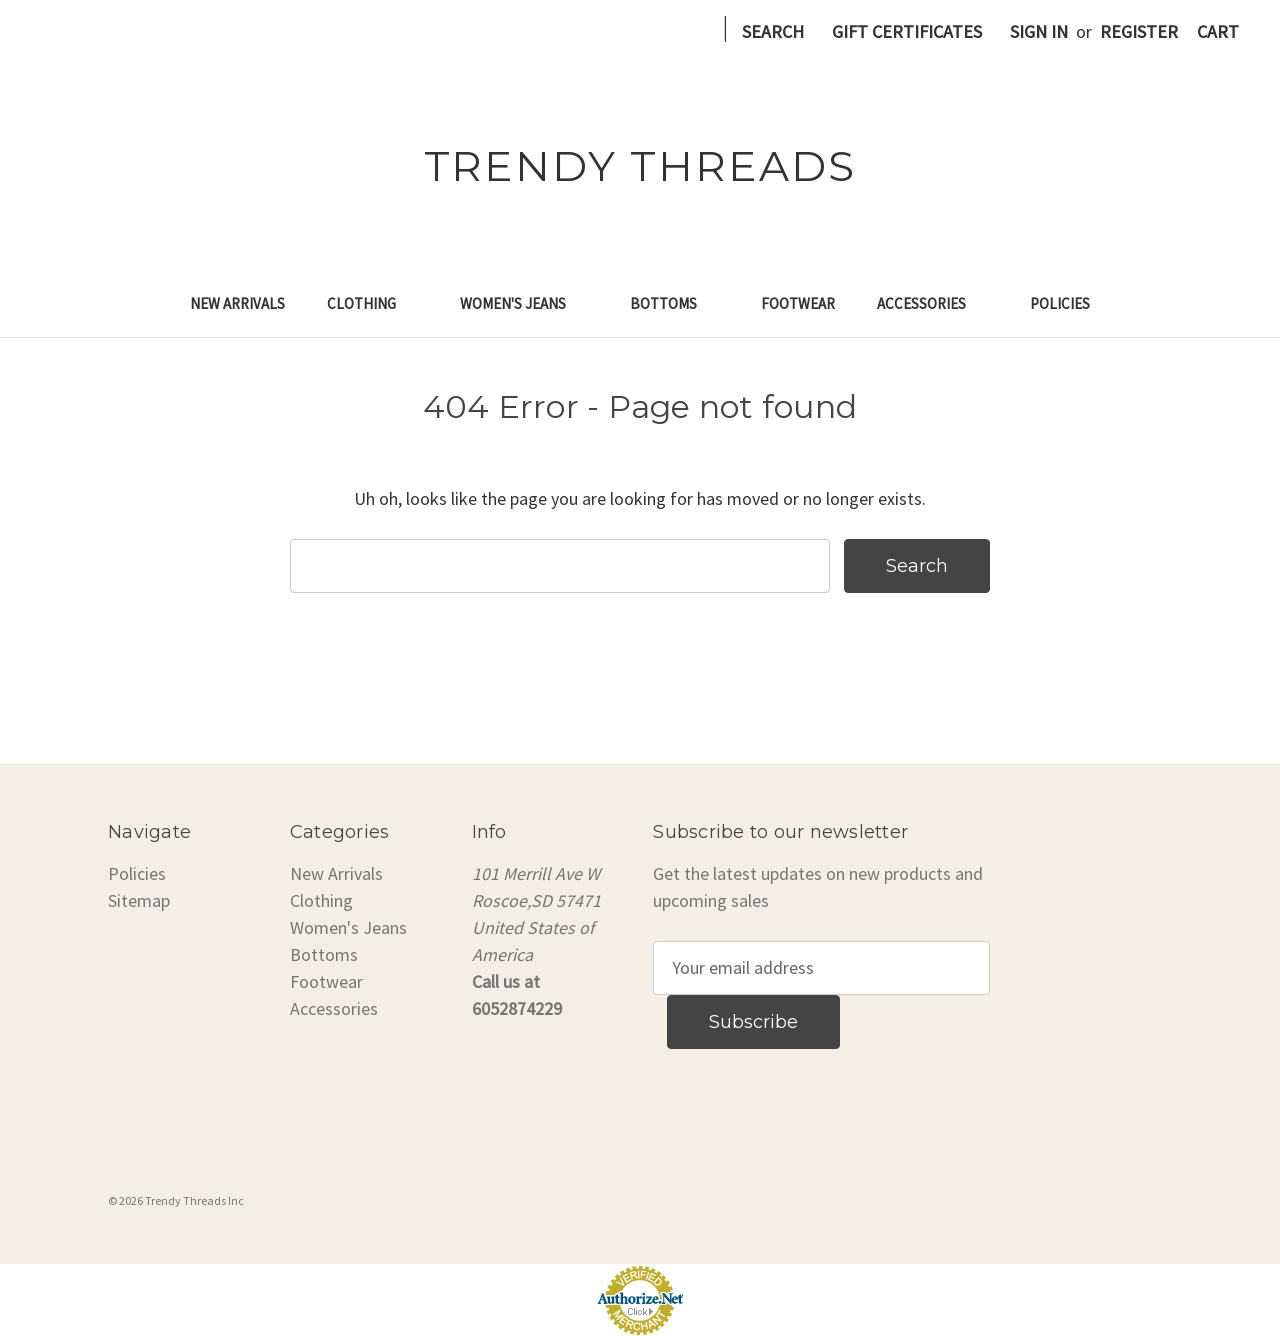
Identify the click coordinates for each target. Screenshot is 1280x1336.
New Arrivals (237, 303)
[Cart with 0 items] (1218, 31)
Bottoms (674, 303)
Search (773, 31)
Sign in (1039, 31)
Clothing (372, 303)
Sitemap (139, 900)
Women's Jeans (524, 303)
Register (1139, 31)
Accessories (932, 303)
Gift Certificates (907, 31)
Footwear (798, 303)
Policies (1060, 303)
